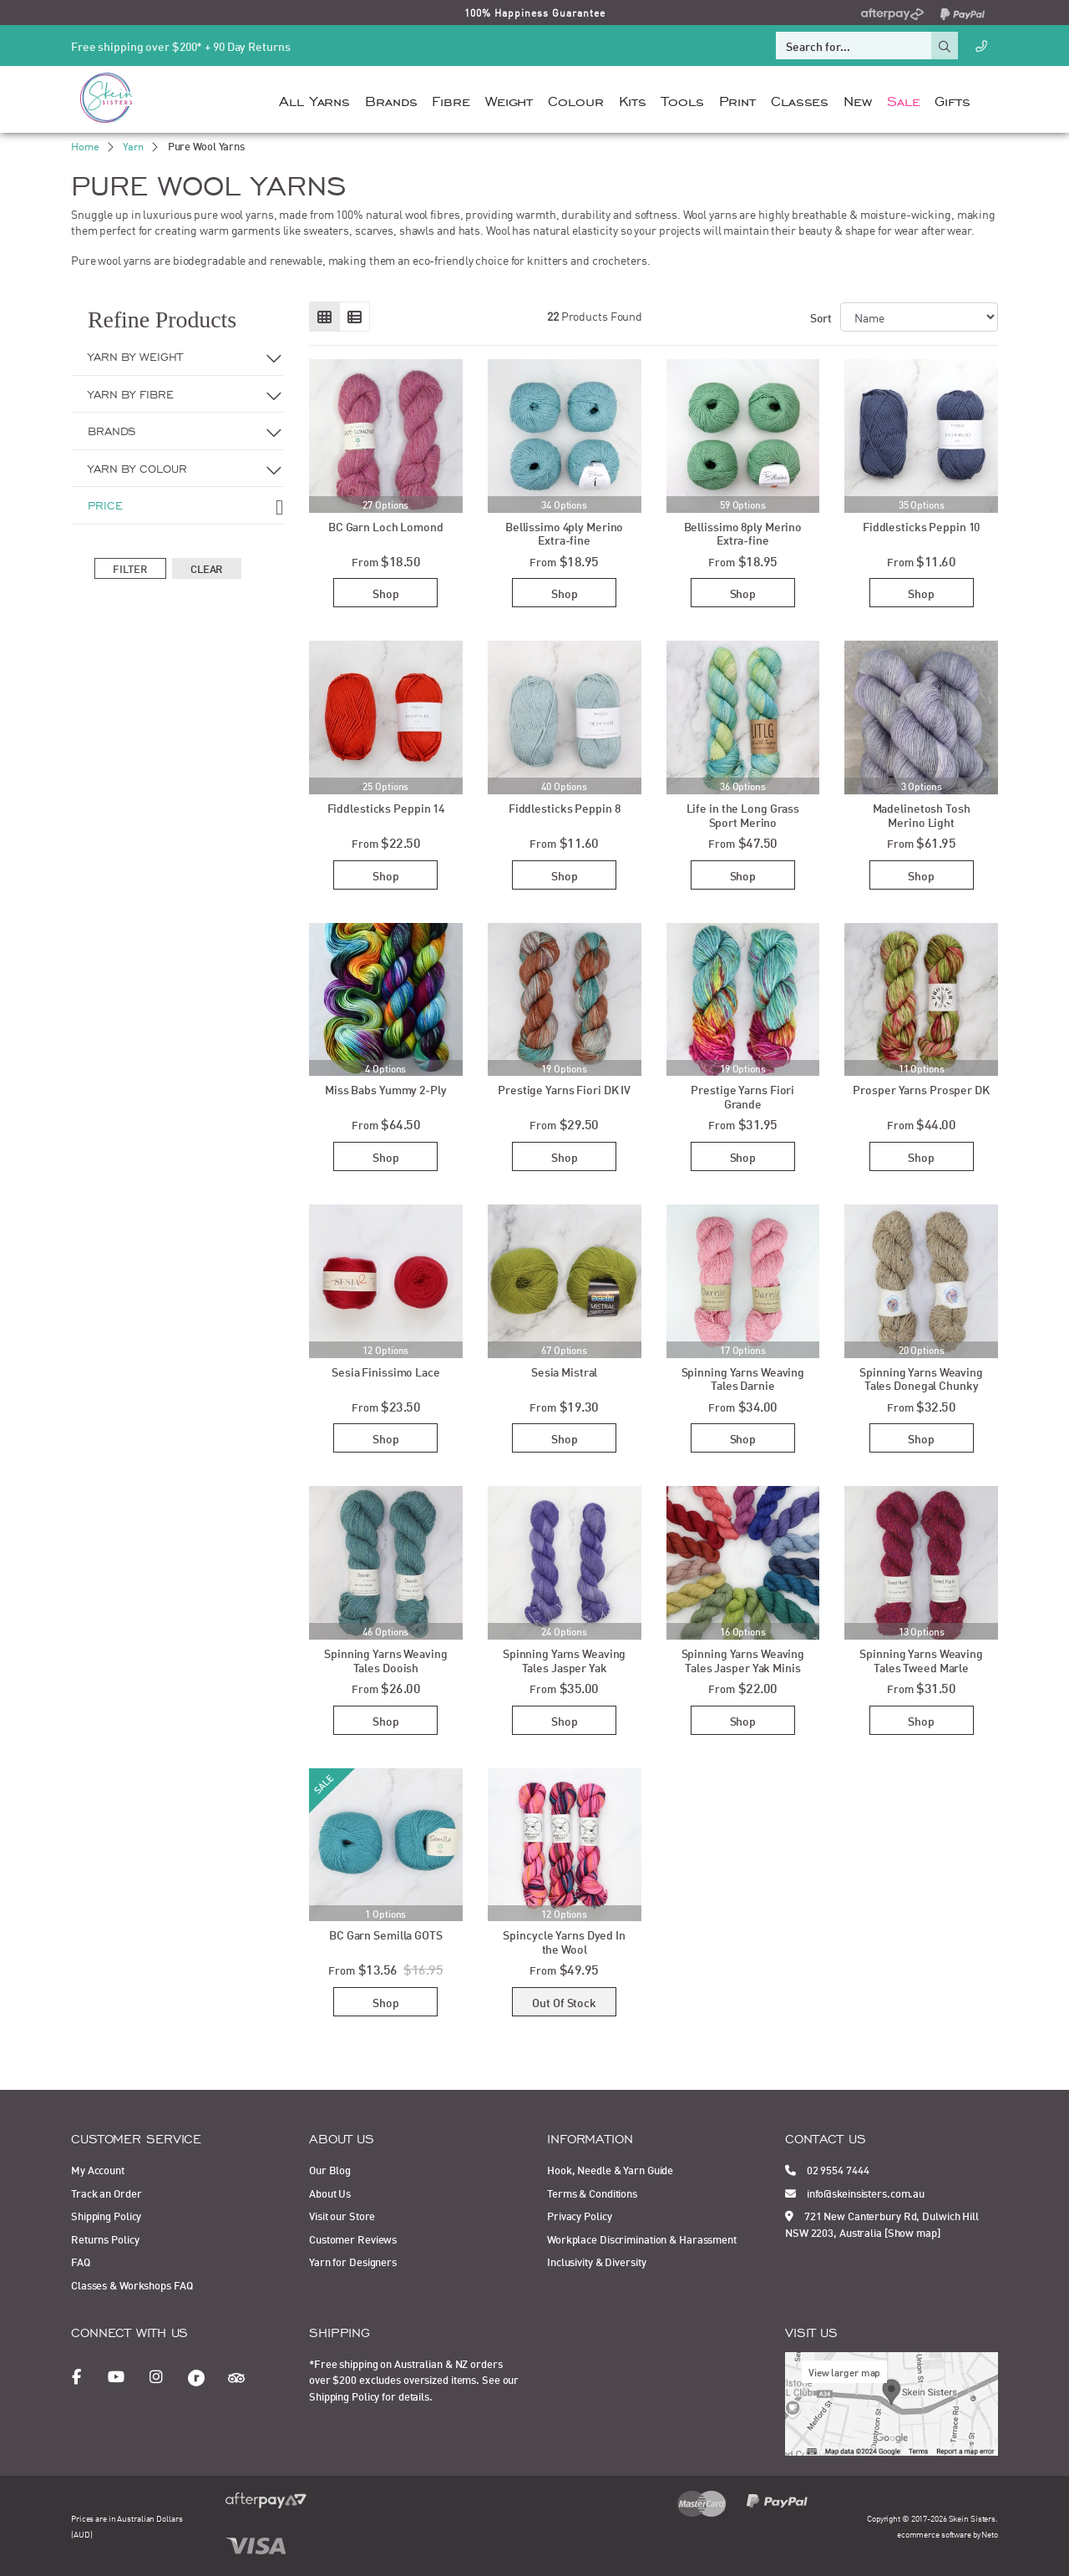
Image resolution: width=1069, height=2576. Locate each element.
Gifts (952, 99)
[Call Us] (981, 45)
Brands (391, 99)
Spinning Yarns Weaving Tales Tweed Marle (921, 1660)
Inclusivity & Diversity (596, 2261)
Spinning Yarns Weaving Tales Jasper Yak (564, 1660)
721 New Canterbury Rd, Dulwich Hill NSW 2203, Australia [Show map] (882, 2223)
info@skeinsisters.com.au (855, 2192)
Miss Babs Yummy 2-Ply (386, 1089)
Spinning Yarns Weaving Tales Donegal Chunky (921, 1378)
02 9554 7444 (827, 2169)
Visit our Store (342, 2215)
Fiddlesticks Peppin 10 (921, 526)
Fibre (450, 99)
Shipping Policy (106, 2215)
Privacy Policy (579, 2215)
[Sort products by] (919, 317)
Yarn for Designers (353, 2261)
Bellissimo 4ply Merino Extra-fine (564, 533)
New (858, 99)
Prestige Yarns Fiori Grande (742, 1096)
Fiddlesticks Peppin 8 (565, 807)
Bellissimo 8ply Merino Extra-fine (743, 533)
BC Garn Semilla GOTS (386, 1934)
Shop (385, 593)
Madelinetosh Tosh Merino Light (921, 814)
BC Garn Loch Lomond (385, 526)
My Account (97, 2169)
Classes (799, 99)
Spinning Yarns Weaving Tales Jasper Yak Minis (743, 1660)
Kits (633, 99)
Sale (903, 99)
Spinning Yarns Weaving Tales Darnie (743, 1378)
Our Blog (330, 2169)
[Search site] (944, 45)
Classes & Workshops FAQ (131, 2284)
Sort (821, 317)
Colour (575, 99)
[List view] (354, 317)
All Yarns (314, 99)
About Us (330, 2192)
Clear (206, 568)
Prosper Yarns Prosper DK (921, 1089)
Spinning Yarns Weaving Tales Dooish (386, 1660)
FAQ (80, 2261)
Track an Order (106, 2192)
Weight (509, 99)
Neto (989, 2534)
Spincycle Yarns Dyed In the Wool (564, 1941)
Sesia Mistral (564, 1371)
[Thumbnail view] (324, 317)
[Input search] (853, 45)
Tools (682, 99)
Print (737, 99)
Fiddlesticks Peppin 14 (386, 807)
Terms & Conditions (592, 2192)
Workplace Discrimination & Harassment (642, 2238)
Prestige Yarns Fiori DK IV (564, 1089)
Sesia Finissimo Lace (386, 1371)
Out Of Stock (564, 2002)
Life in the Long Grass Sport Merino (743, 814)
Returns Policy (105, 2238)
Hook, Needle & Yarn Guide (610, 2169)
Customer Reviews (353, 2238)
